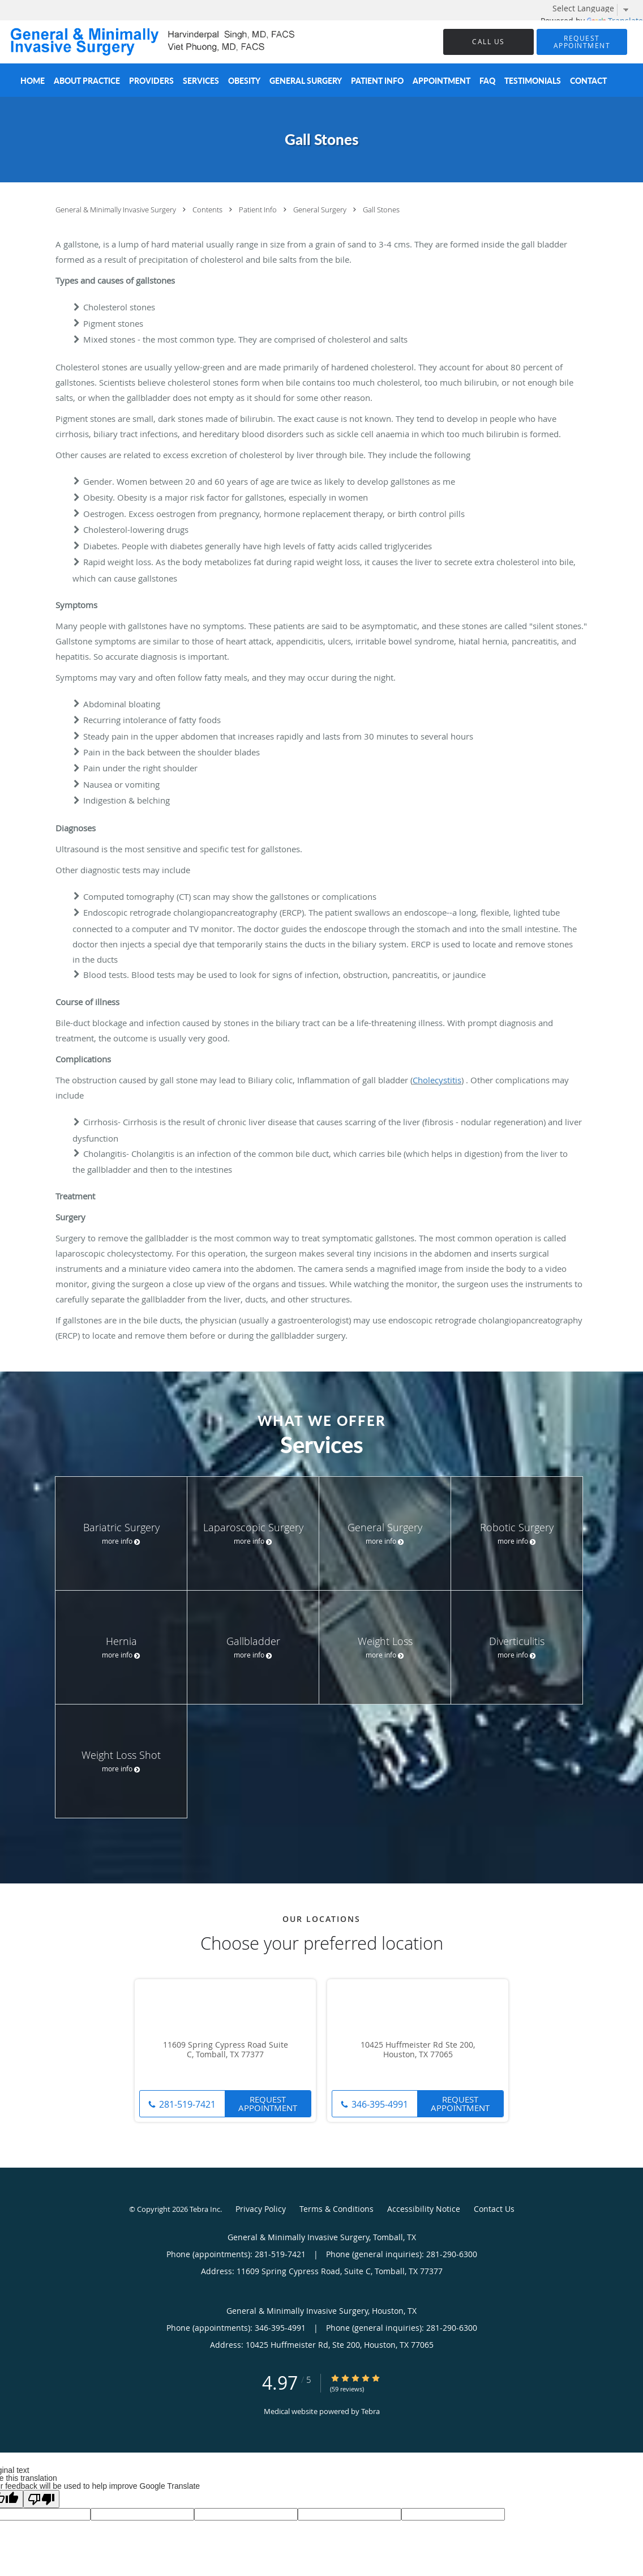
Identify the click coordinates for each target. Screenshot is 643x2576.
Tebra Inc (205, 2209)
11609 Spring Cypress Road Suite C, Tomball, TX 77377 (225, 2050)
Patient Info (258, 209)
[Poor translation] (41, 2499)
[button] (582, 42)
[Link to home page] (140, 41)
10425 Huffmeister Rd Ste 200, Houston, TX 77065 (418, 2050)
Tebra (370, 2411)
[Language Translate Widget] (594, 8)
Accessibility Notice (423, 2208)
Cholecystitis (437, 1080)
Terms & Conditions (336, 2208)
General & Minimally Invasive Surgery (116, 209)
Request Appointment (267, 2103)
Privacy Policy (260, 2208)
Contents (208, 209)
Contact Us (494, 2208)
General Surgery (320, 209)
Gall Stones (381, 209)
